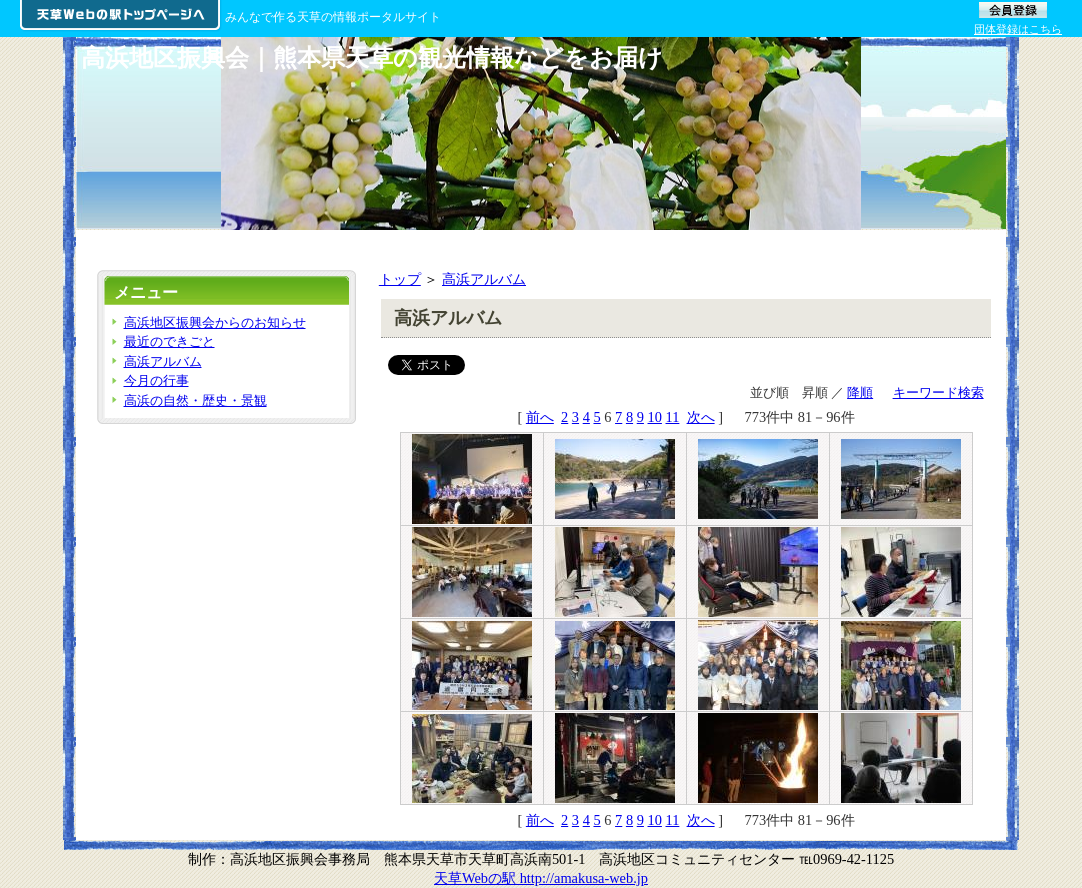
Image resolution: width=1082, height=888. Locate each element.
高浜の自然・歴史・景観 (195, 400)
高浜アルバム (484, 279)
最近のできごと (169, 341)
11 (673, 417)
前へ (540, 417)
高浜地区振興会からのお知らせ (215, 322)
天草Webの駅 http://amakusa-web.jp (541, 878)
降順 (860, 392)
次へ (701, 417)
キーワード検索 (938, 392)
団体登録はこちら (1018, 29)
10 (655, 417)
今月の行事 (156, 380)
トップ (400, 279)
